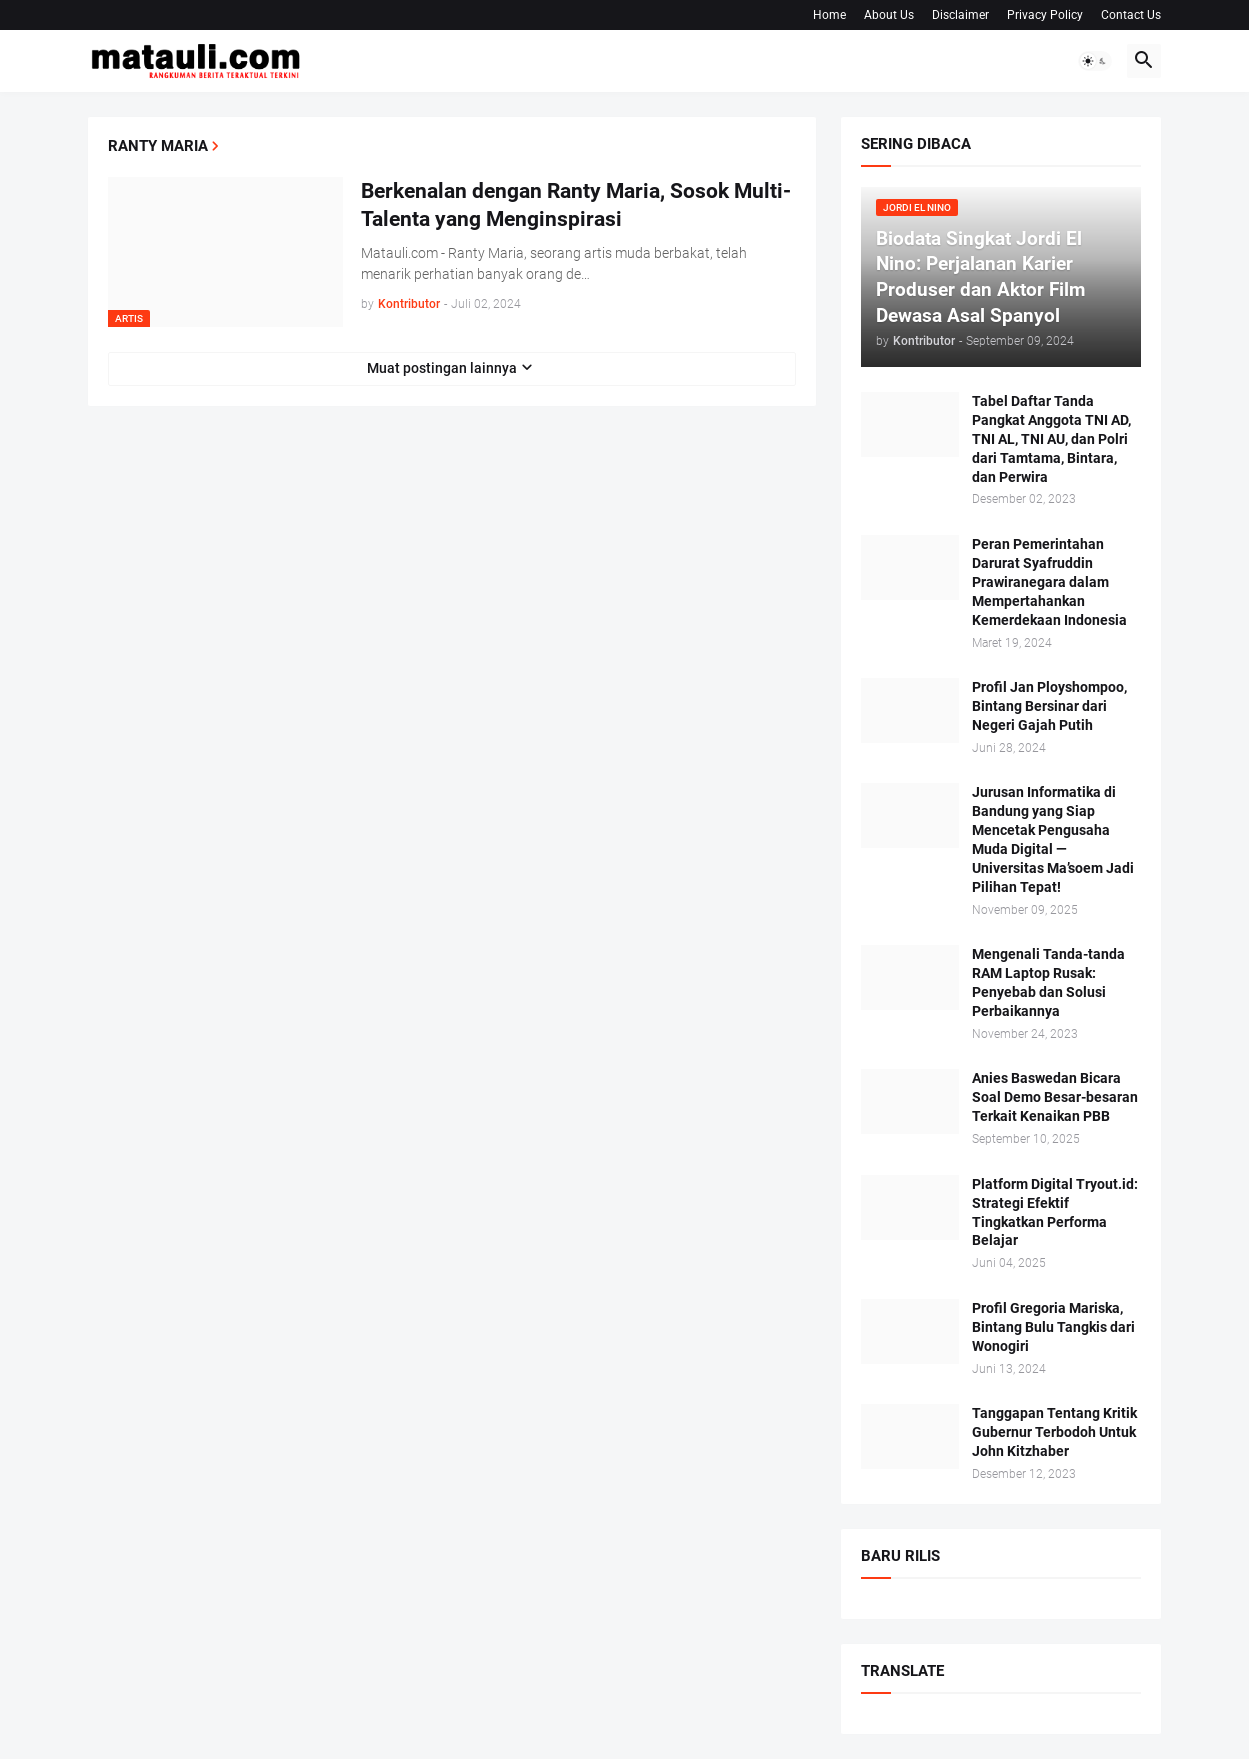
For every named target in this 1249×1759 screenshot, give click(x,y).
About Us (889, 15)
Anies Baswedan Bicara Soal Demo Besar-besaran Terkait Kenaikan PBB (1055, 1097)
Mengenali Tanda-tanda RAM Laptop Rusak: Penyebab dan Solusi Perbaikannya (1048, 982)
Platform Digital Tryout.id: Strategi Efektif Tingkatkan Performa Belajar (1055, 1212)
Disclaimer (960, 15)
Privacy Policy (1045, 15)
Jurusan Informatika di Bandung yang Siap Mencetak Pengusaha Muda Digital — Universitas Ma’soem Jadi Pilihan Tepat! (1053, 839)
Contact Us (1131, 15)
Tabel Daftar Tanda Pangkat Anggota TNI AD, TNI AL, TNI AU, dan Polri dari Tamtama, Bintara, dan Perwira (1051, 439)
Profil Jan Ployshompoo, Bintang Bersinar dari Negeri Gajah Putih (1049, 706)
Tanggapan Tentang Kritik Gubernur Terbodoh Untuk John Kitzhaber (1054, 1432)
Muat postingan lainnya (442, 368)
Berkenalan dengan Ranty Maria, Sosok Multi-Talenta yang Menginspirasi (576, 205)
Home (829, 15)
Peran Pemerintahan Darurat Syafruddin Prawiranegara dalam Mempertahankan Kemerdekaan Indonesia (1049, 582)
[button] (1095, 61)
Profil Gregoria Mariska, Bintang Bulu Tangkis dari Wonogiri (1053, 1327)
